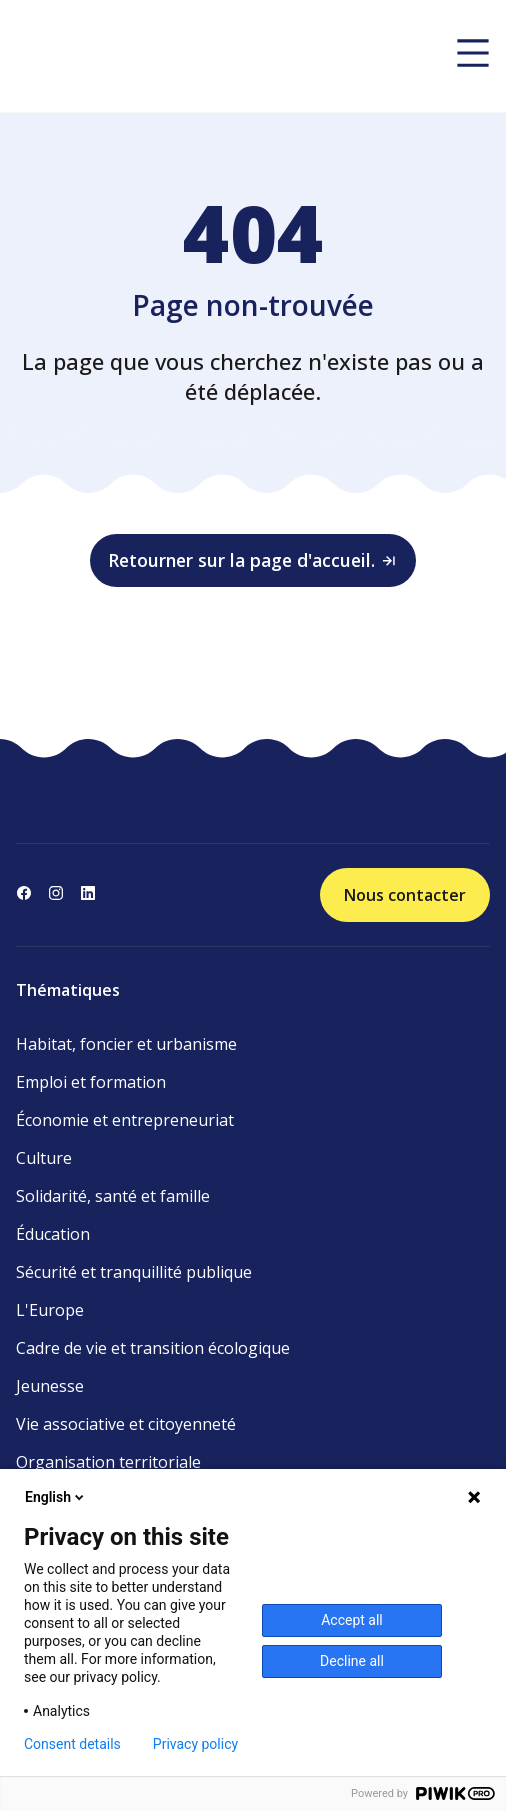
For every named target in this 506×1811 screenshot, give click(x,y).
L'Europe (50, 1310)
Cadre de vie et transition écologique (153, 1348)
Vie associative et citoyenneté (126, 1424)
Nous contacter (405, 895)
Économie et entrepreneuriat (125, 1120)
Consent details (72, 1744)
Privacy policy (195, 1744)
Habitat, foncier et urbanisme (126, 1044)
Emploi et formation (91, 1082)
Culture (44, 1158)
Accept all (352, 1620)
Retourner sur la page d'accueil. (253, 560)
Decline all (352, 1661)
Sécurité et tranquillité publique (134, 1272)
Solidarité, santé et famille (113, 1196)
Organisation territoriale (108, 1462)
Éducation (53, 1234)
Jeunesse (50, 1386)
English (56, 1497)
